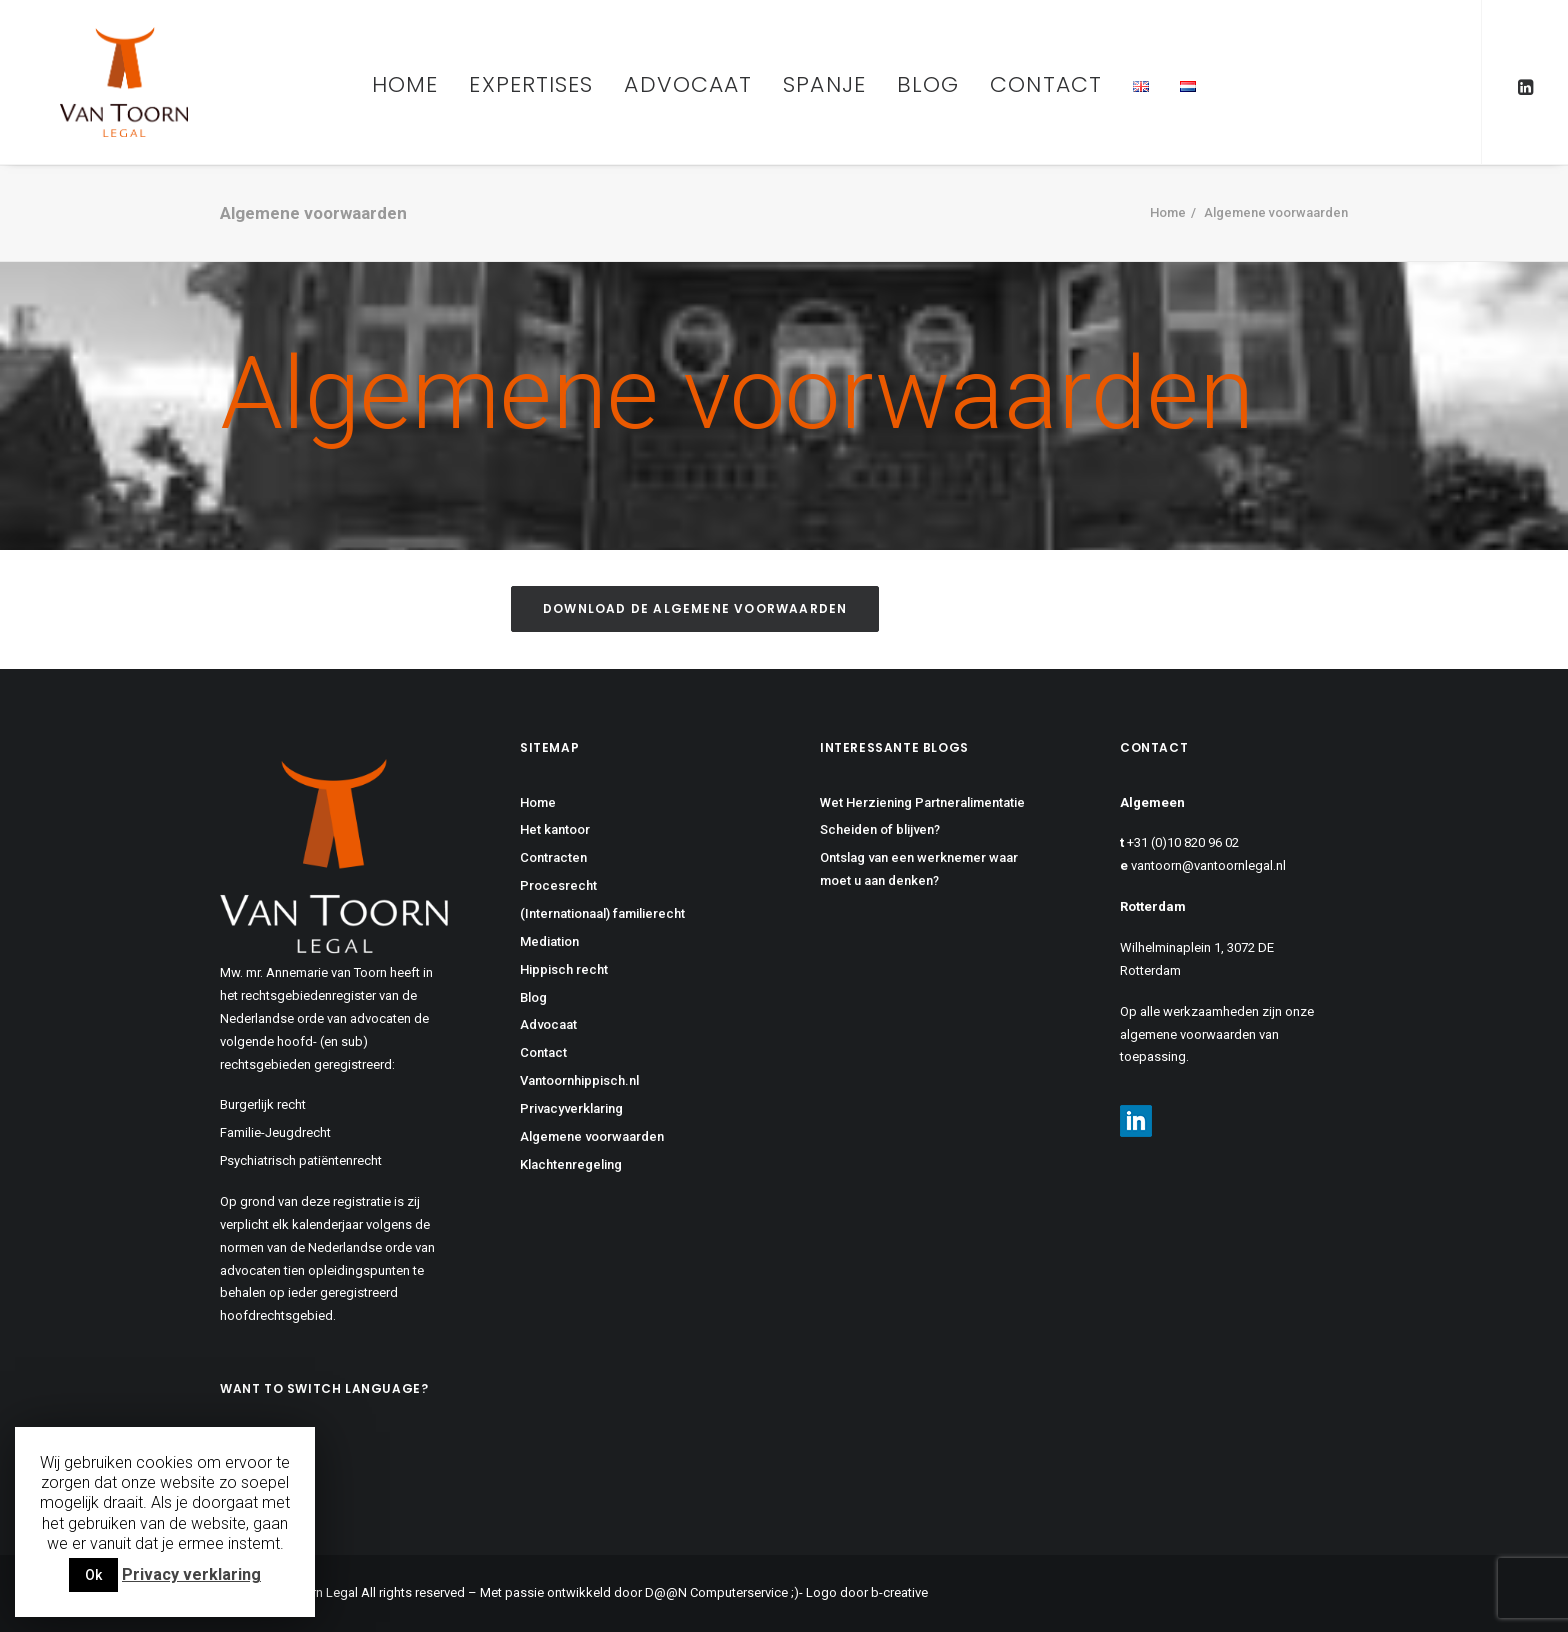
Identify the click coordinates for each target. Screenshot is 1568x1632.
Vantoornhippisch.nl (579, 1080)
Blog (928, 84)
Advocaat (688, 84)
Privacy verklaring (191, 1574)
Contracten (553, 857)
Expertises (531, 84)
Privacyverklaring (571, 1108)
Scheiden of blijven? (880, 829)
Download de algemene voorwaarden (695, 608)
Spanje (824, 84)
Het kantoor (555, 829)
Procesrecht (558, 885)
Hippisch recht (564, 969)
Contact (1046, 84)
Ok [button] (93, 1575)
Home (405, 84)
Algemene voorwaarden (592, 1136)
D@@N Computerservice (716, 1592)
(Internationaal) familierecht (602, 913)
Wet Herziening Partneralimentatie (922, 802)
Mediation (549, 941)
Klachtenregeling (571, 1164)
